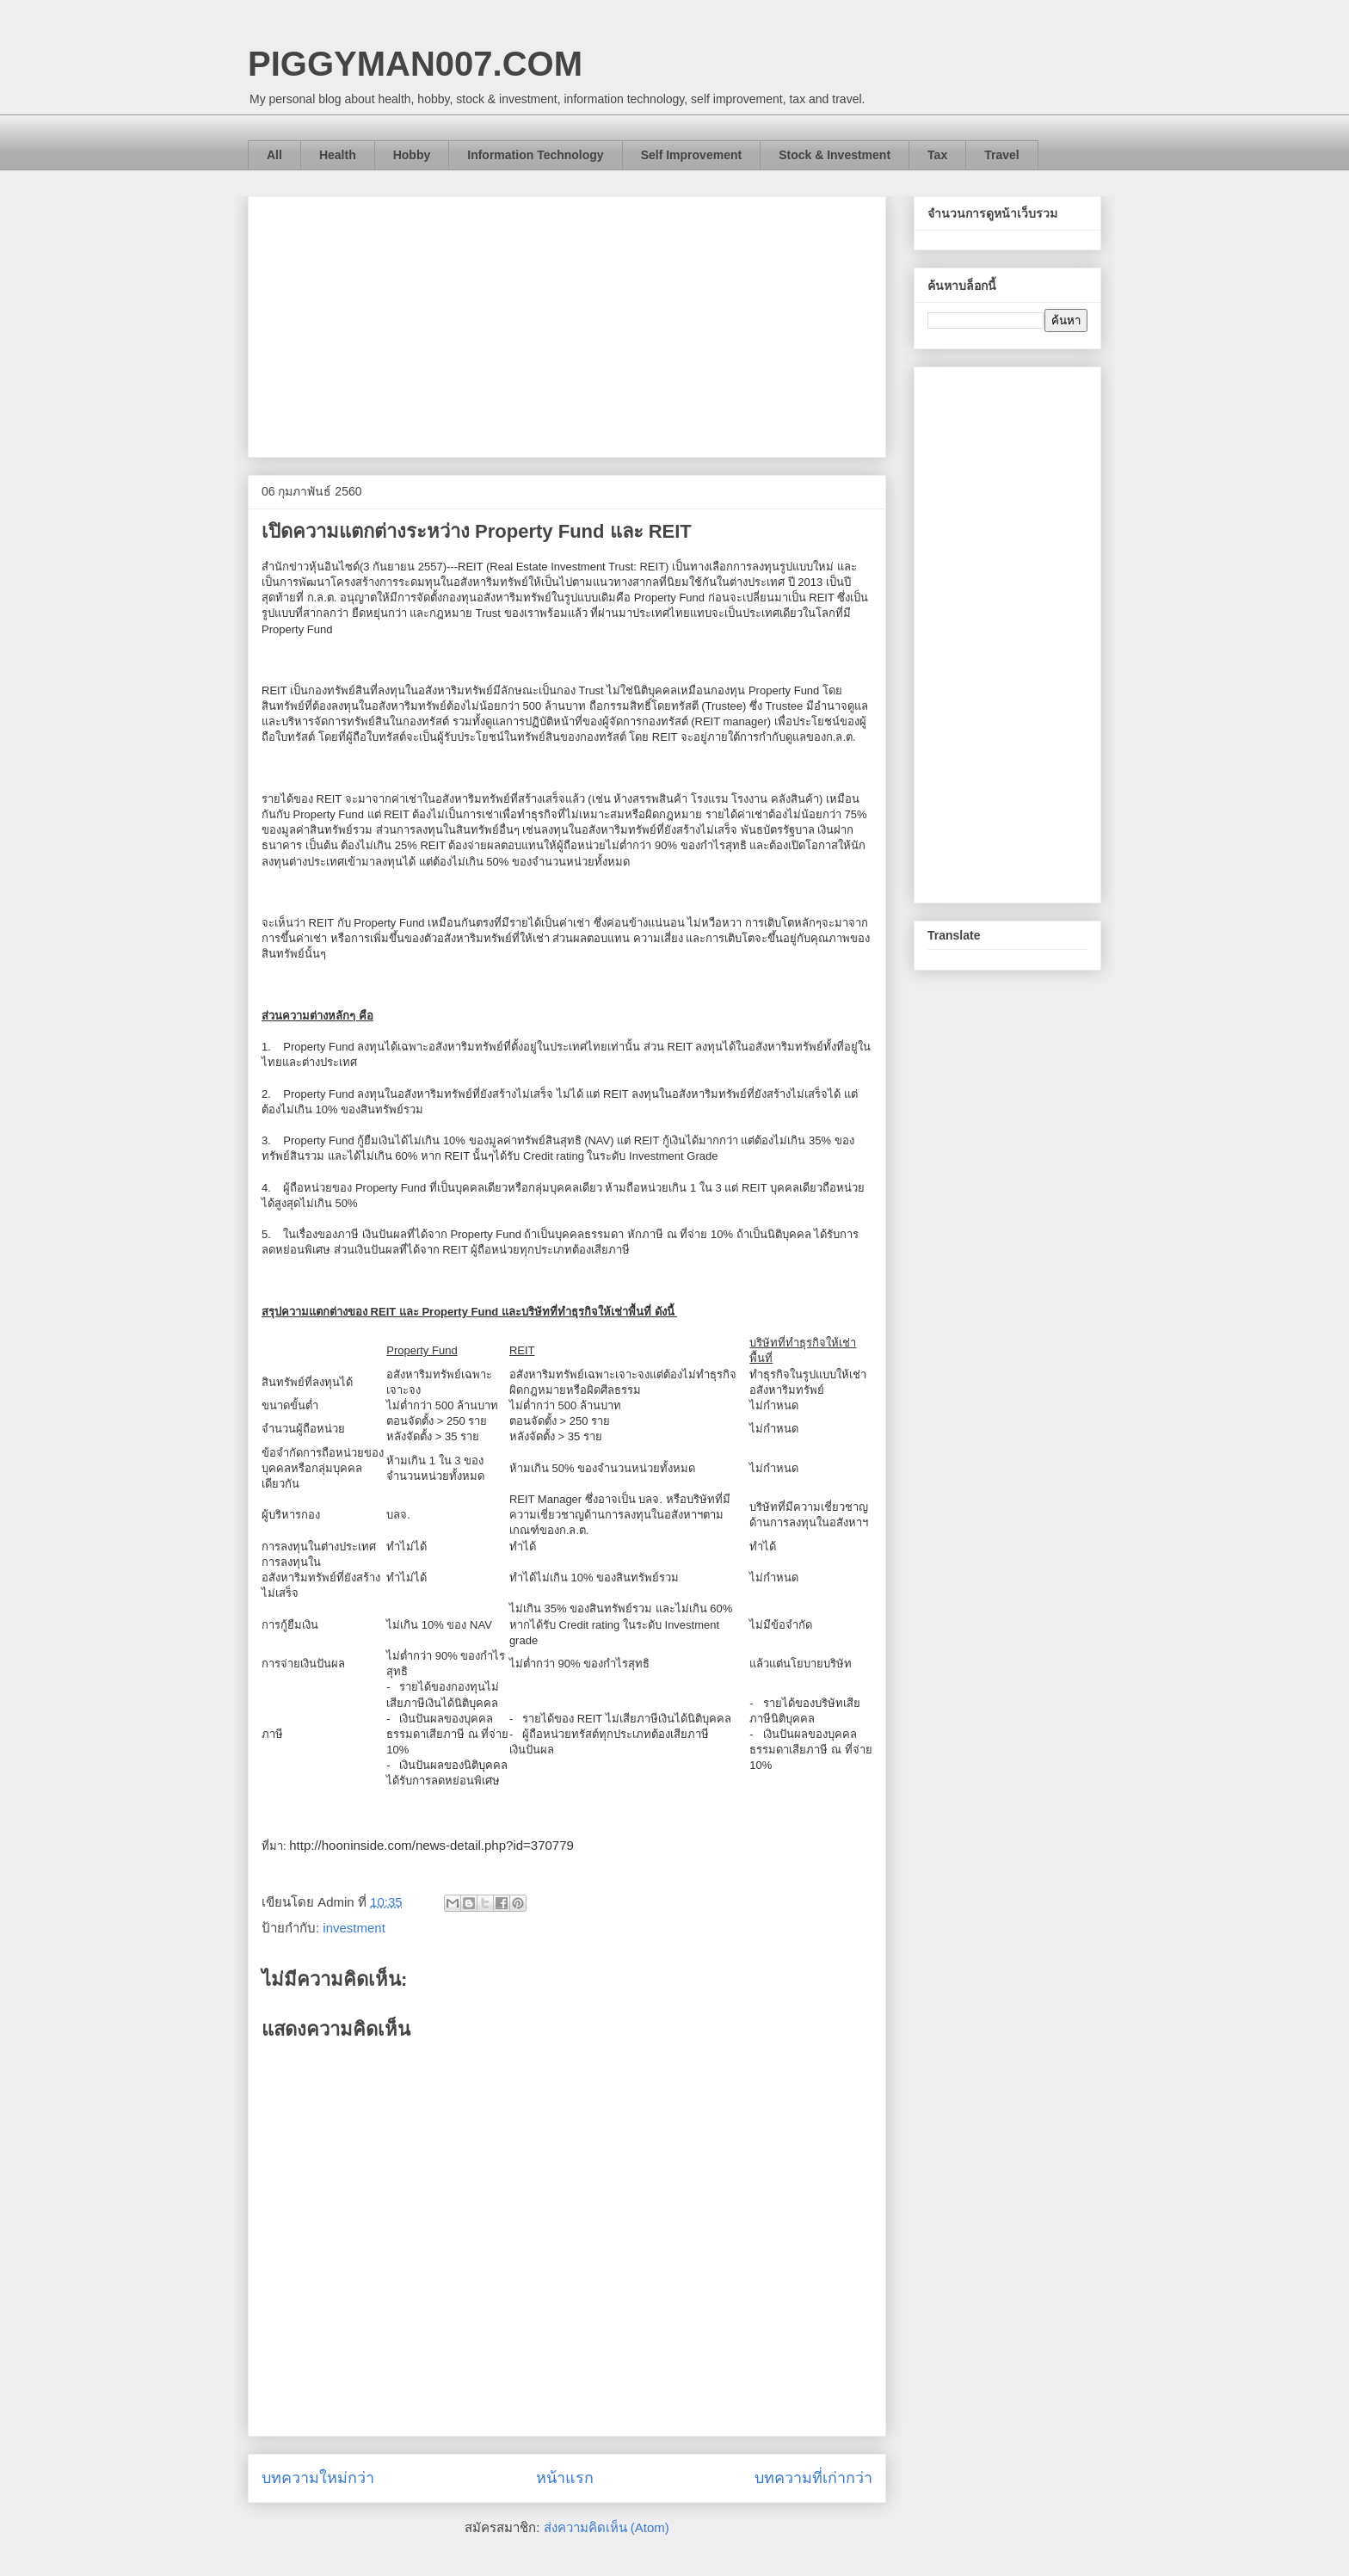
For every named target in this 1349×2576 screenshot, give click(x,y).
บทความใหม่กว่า (318, 2478)
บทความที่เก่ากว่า (813, 2478)
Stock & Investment (834, 155)
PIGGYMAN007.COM (415, 64)
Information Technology (535, 155)
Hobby (412, 155)
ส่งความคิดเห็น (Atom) (606, 2527)
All (274, 155)
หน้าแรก (565, 2478)
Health (337, 155)
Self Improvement (691, 155)
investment (354, 1927)
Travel (1001, 155)
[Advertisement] (567, 323)
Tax (937, 155)
